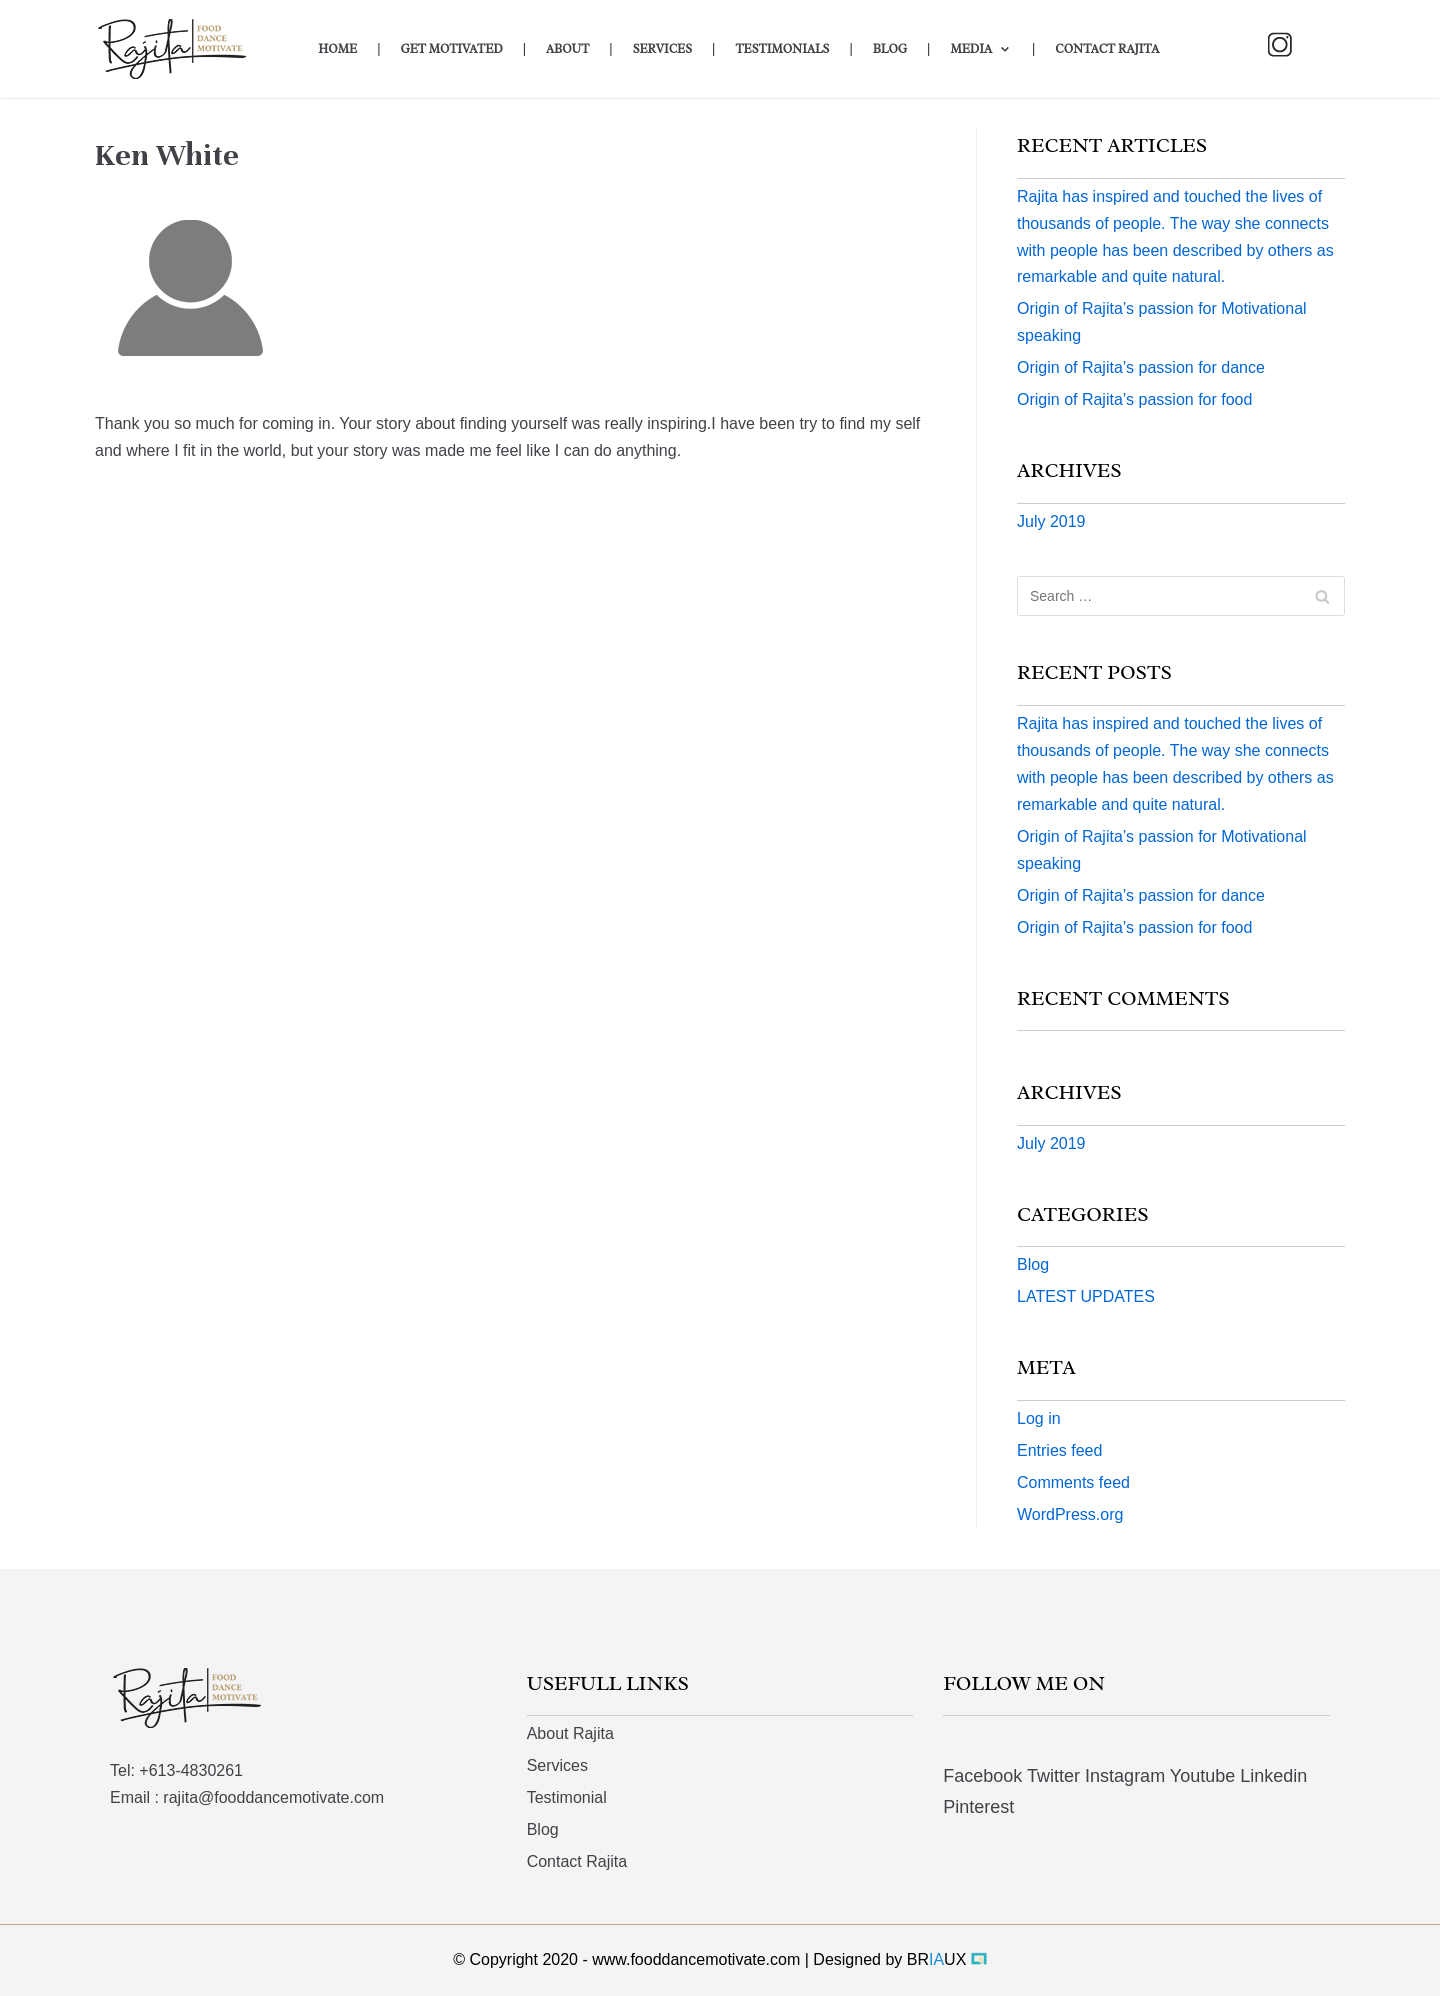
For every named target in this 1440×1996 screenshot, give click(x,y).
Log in (1039, 1418)
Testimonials (782, 49)
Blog (890, 49)
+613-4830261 (191, 1770)
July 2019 (1051, 521)
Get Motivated (451, 49)
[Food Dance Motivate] (187, 49)
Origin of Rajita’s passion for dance (1141, 367)
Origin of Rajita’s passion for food (1134, 399)
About (567, 49)
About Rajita (570, 1733)
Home (337, 49)
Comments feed (1073, 1482)
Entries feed (1059, 1450)
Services (662, 49)
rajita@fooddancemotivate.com (273, 1797)
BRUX (937, 1959)
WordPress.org (1070, 1514)
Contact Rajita (1107, 49)
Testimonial (567, 1797)
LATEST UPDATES (1086, 1296)
